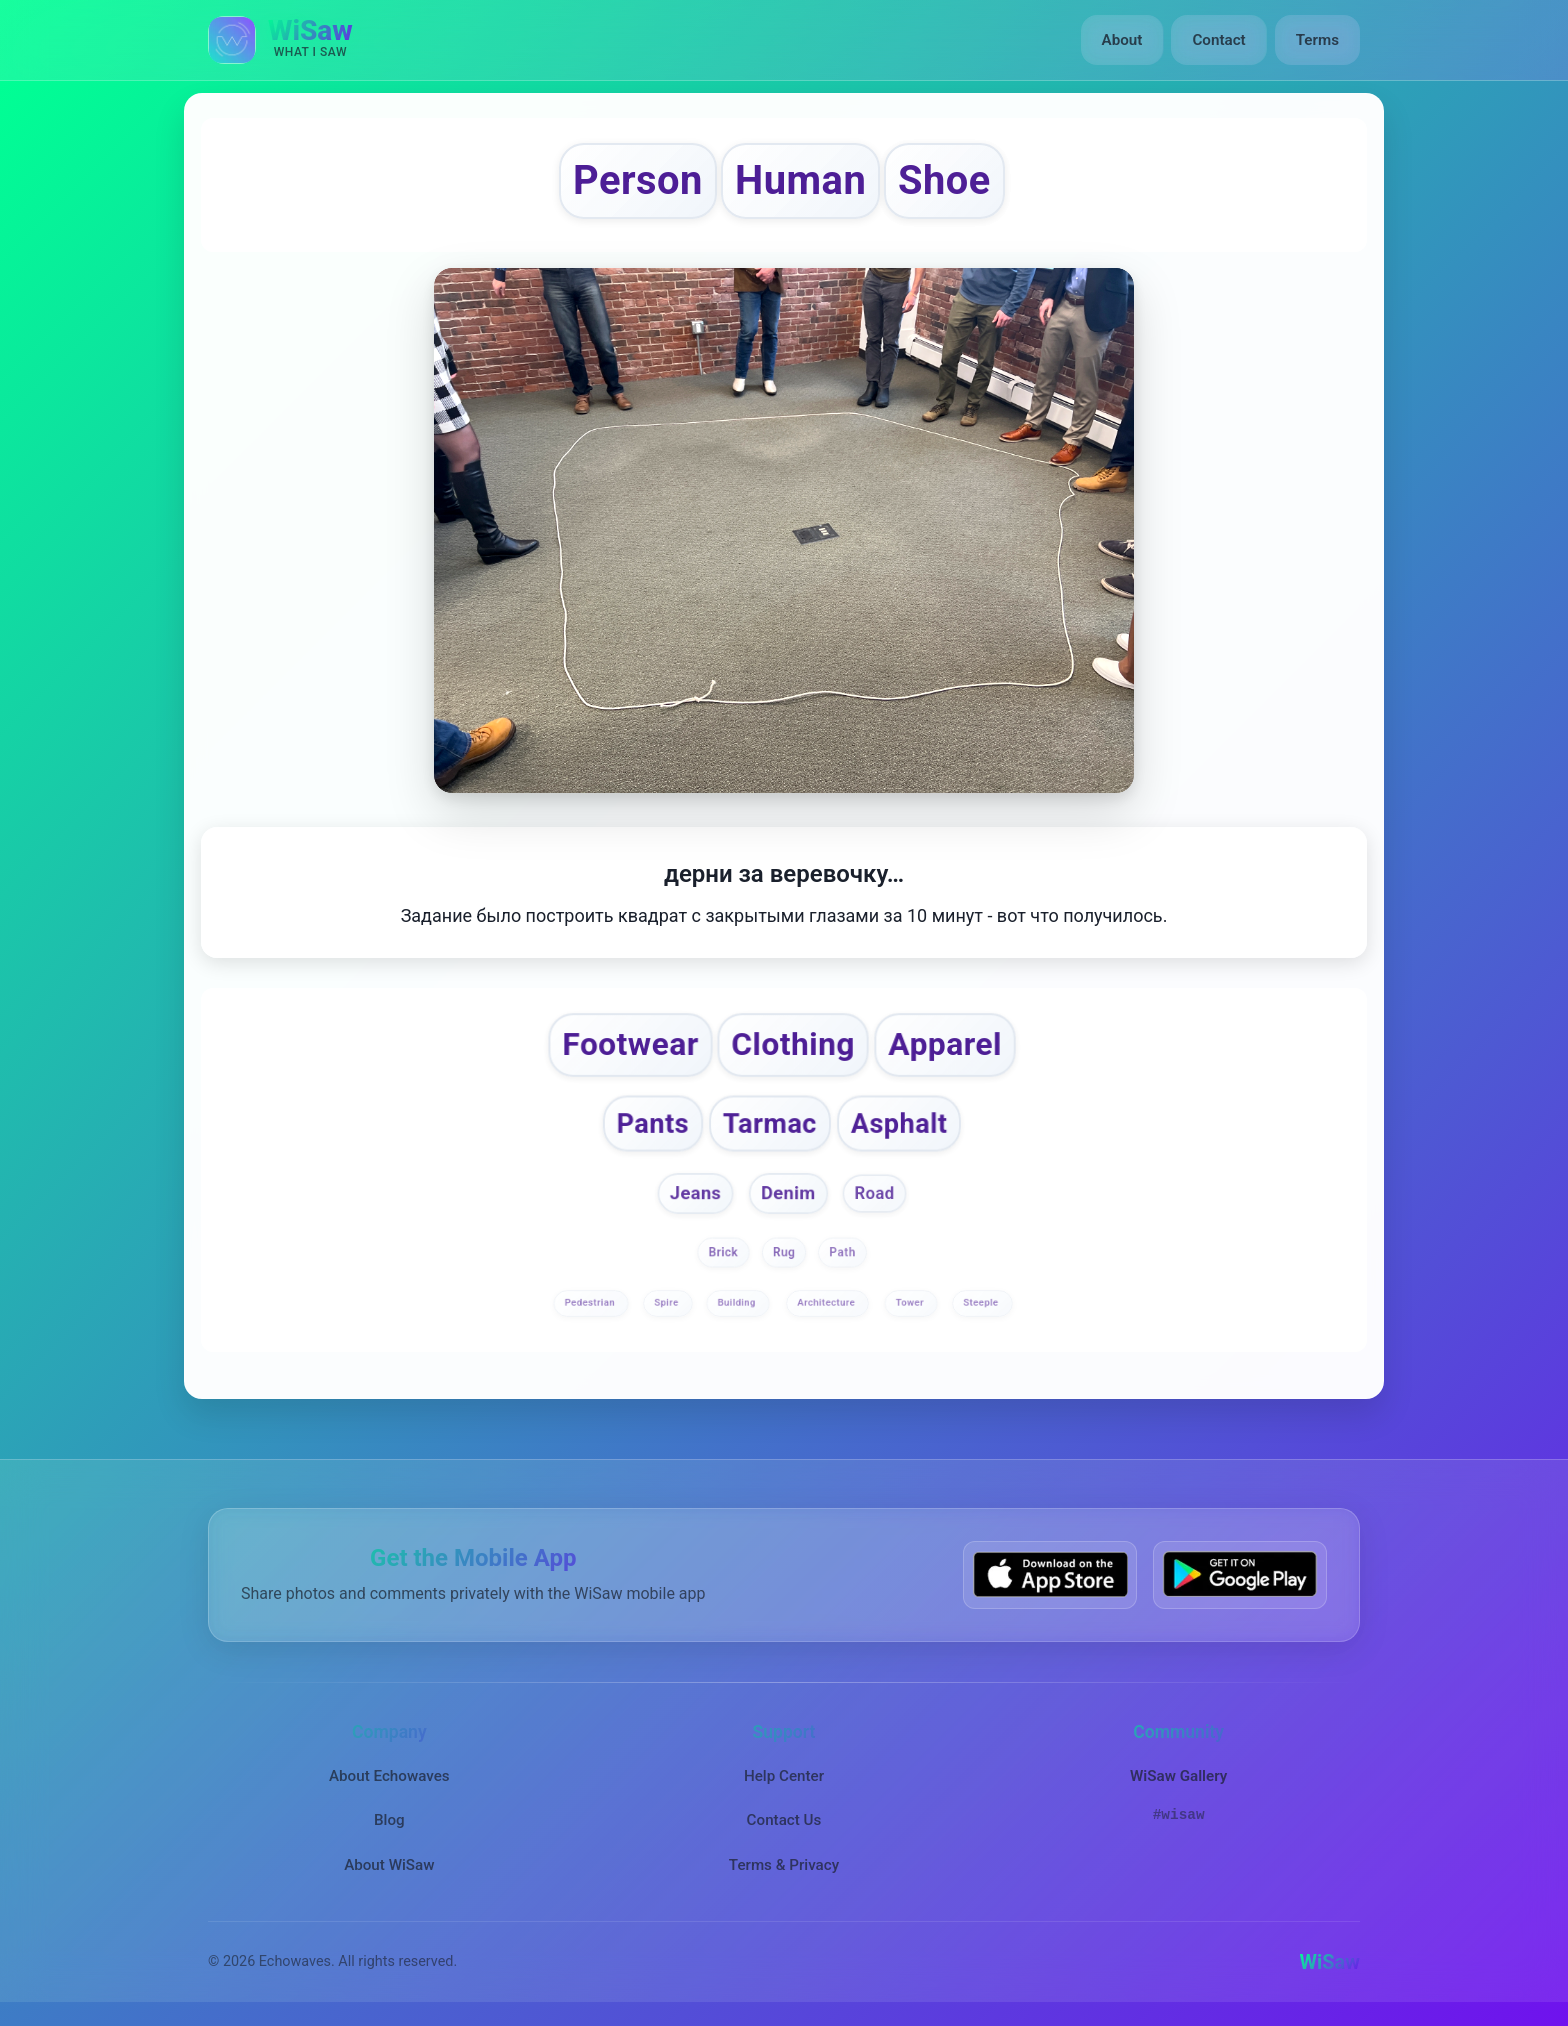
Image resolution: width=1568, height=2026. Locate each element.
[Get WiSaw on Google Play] (1240, 1574)
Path (842, 1253)
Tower (911, 1302)
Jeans (694, 1193)
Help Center (784, 1776)
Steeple (982, 1302)
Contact (1218, 40)
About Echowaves (389, 1776)
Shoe (944, 180)
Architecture (827, 1302)
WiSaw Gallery (1178, 1776)
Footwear (631, 1044)
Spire (667, 1302)
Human (800, 180)
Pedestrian (590, 1302)
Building (737, 1302)
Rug (784, 1253)
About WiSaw (389, 1864)
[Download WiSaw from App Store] (1050, 1574)
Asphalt (898, 1123)
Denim (788, 1193)
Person (638, 180)
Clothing (794, 1044)
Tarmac (770, 1123)
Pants (653, 1123)
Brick (724, 1253)
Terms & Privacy (784, 1864)
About (1122, 40)
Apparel (945, 1044)
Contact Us (784, 1820)
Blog (389, 1820)
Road (875, 1194)
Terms (1317, 40)
